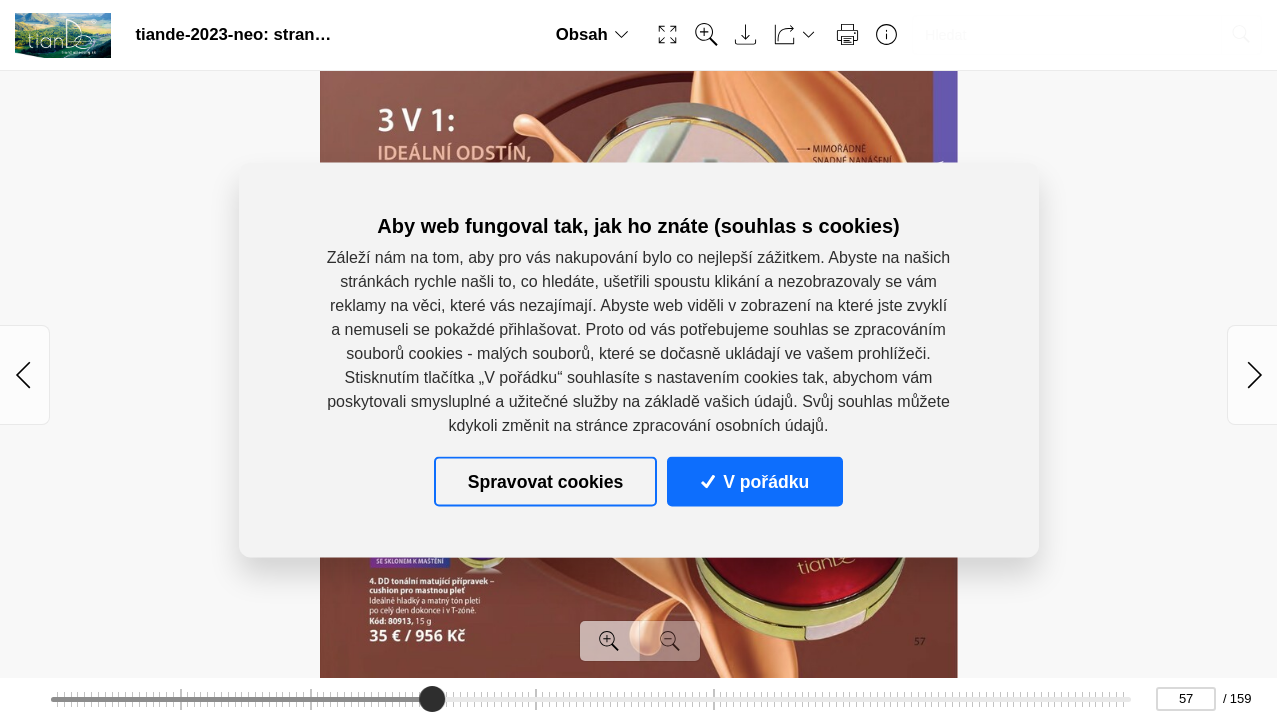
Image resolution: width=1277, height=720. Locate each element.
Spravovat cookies (545, 481)
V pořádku (755, 481)
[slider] (432, 699)
